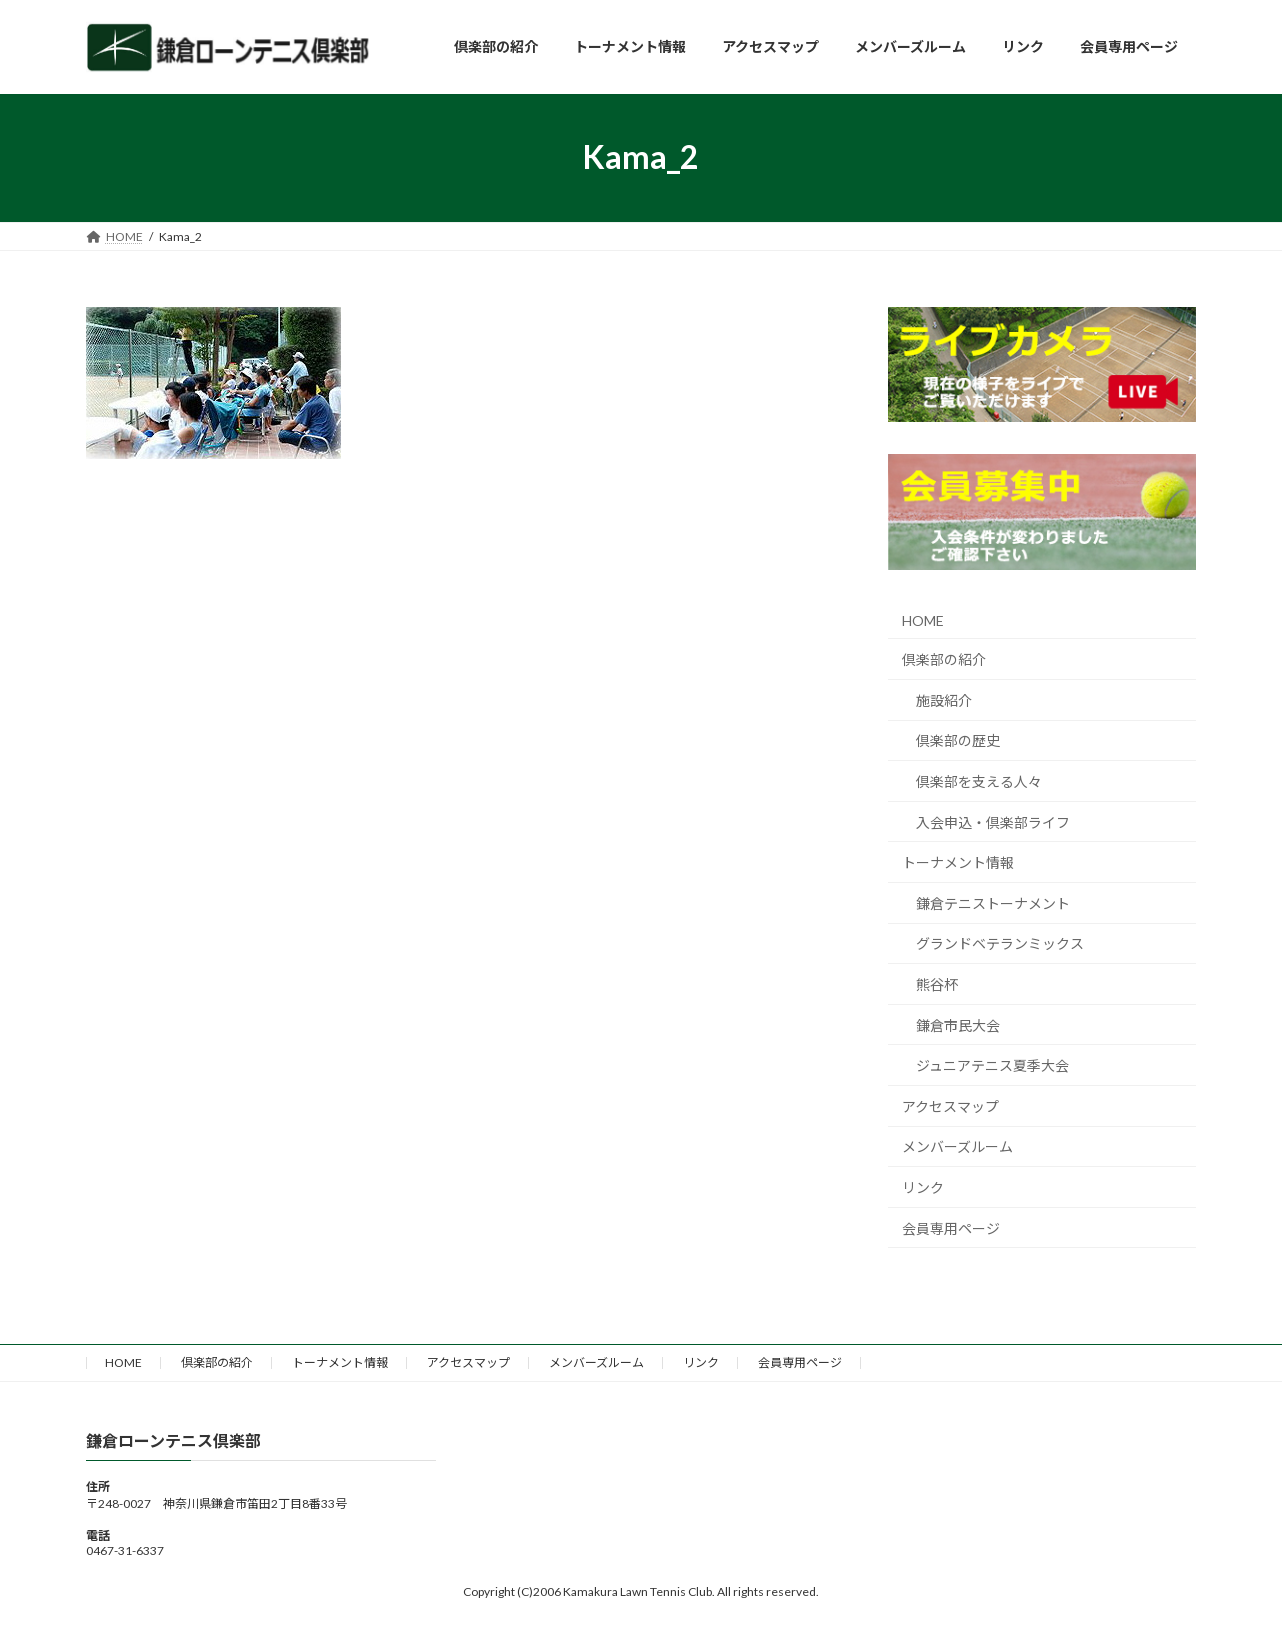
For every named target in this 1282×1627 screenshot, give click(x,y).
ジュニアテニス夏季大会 (992, 1065)
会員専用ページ (951, 1227)
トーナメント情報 (958, 862)
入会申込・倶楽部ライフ (993, 821)
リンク (923, 1187)
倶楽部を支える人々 (979, 781)
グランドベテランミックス (1000, 943)
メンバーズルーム (957, 1146)
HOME (923, 619)
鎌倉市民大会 (958, 1024)
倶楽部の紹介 (944, 659)
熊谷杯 (937, 984)
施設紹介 (944, 699)
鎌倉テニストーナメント (993, 902)
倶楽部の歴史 (958, 740)
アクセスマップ (950, 1105)
